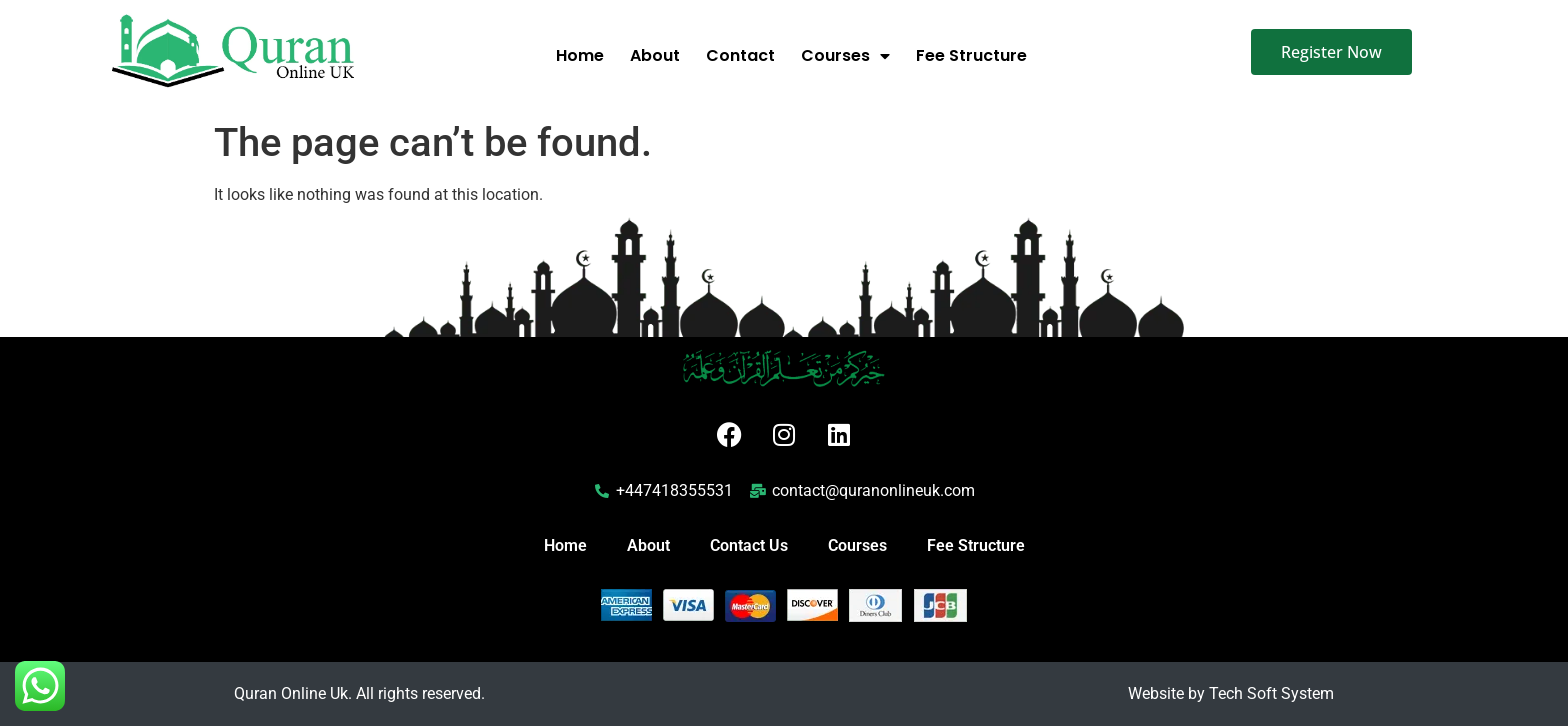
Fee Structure (971, 55)
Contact (740, 55)
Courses (845, 56)
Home (580, 55)
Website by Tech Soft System (1231, 693)
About (655, 55)
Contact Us (749, 545)
